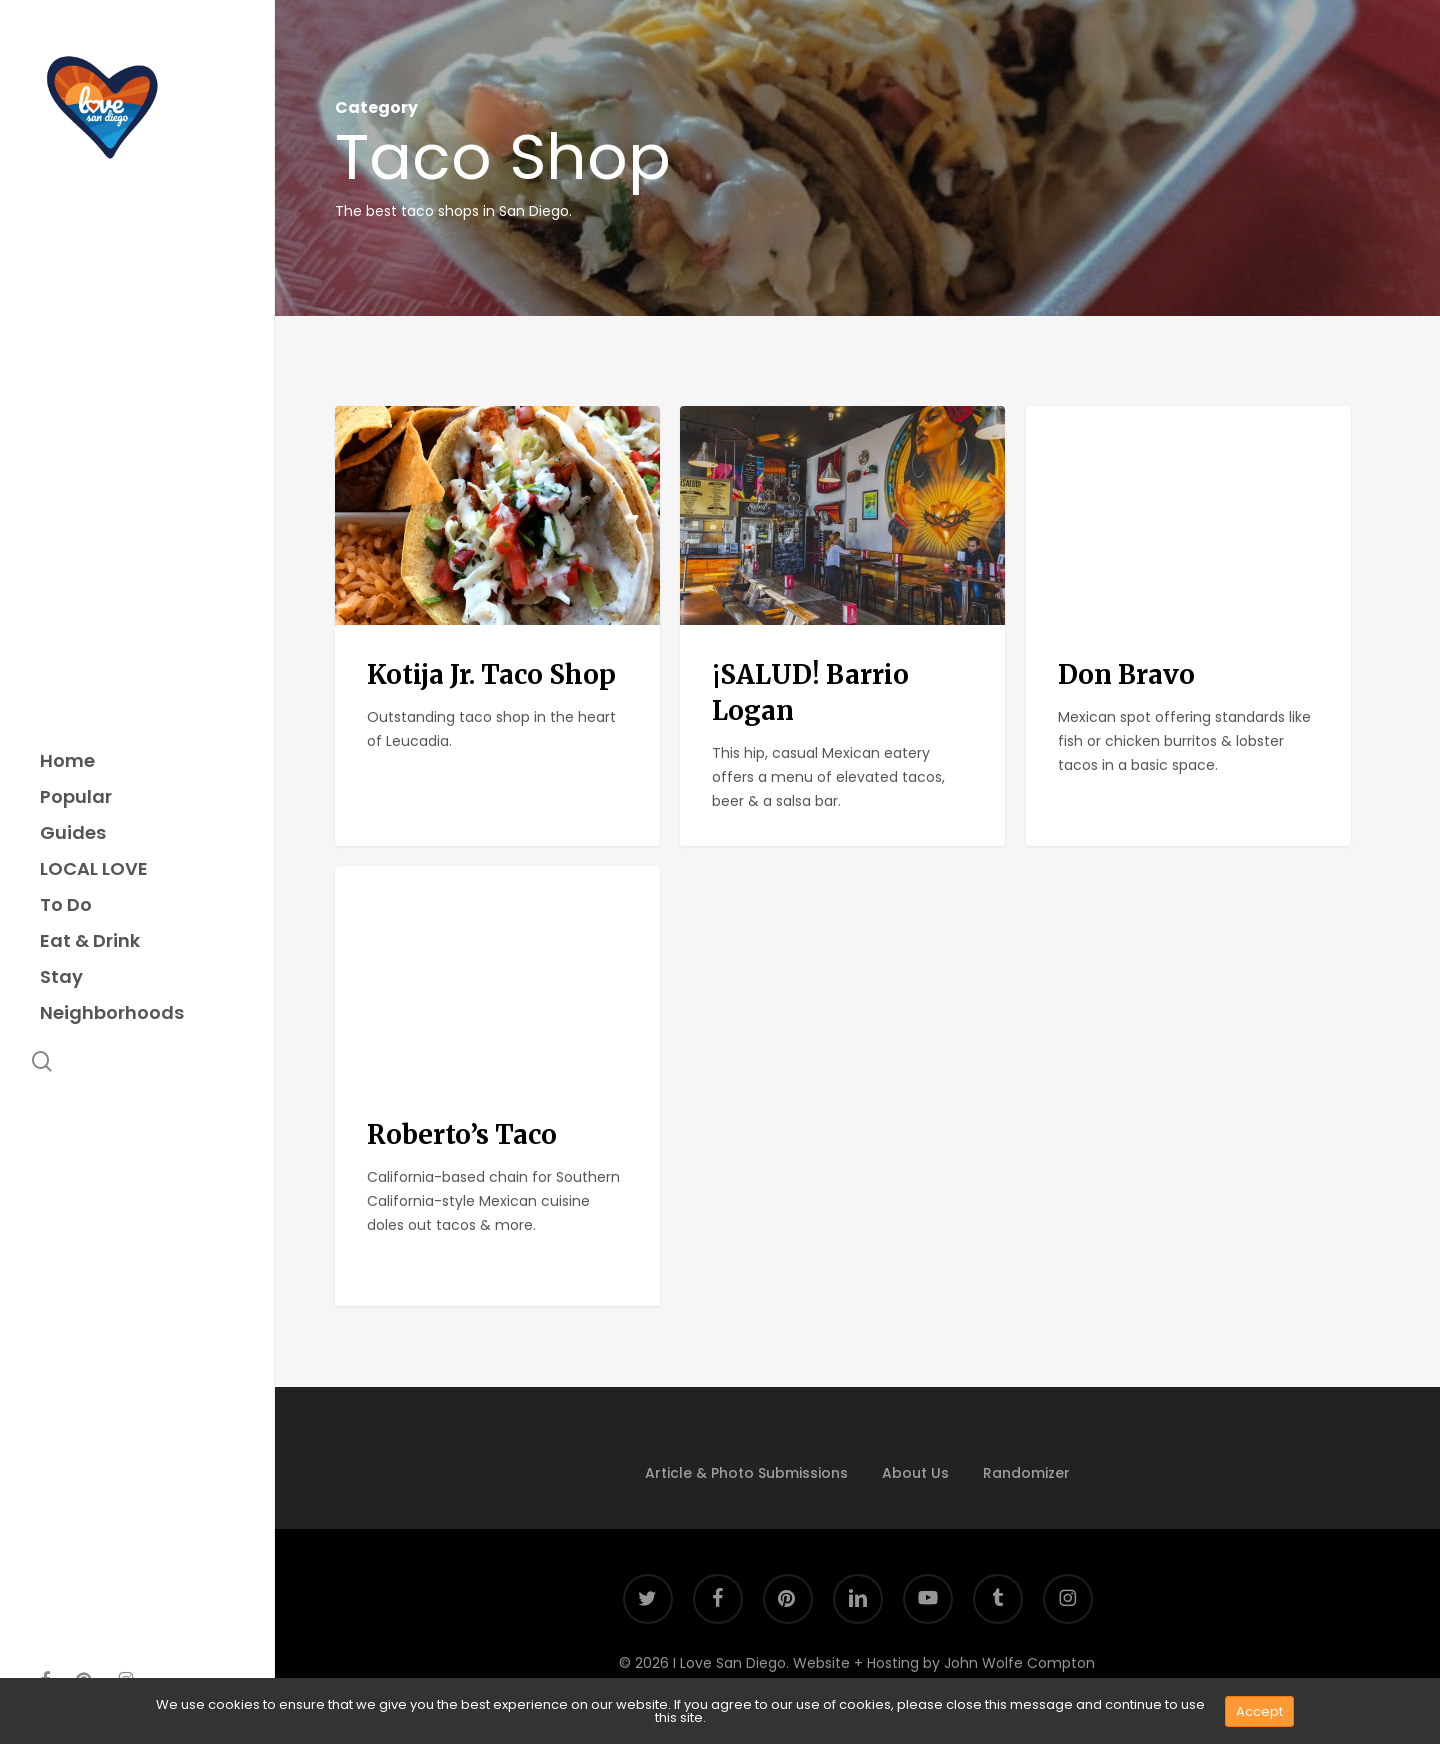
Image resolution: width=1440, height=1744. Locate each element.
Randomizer (1026, 1473)
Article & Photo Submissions (746, 1473)
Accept (1259, 1711)
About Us (915, 1473)
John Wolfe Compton (1019, 1663)
